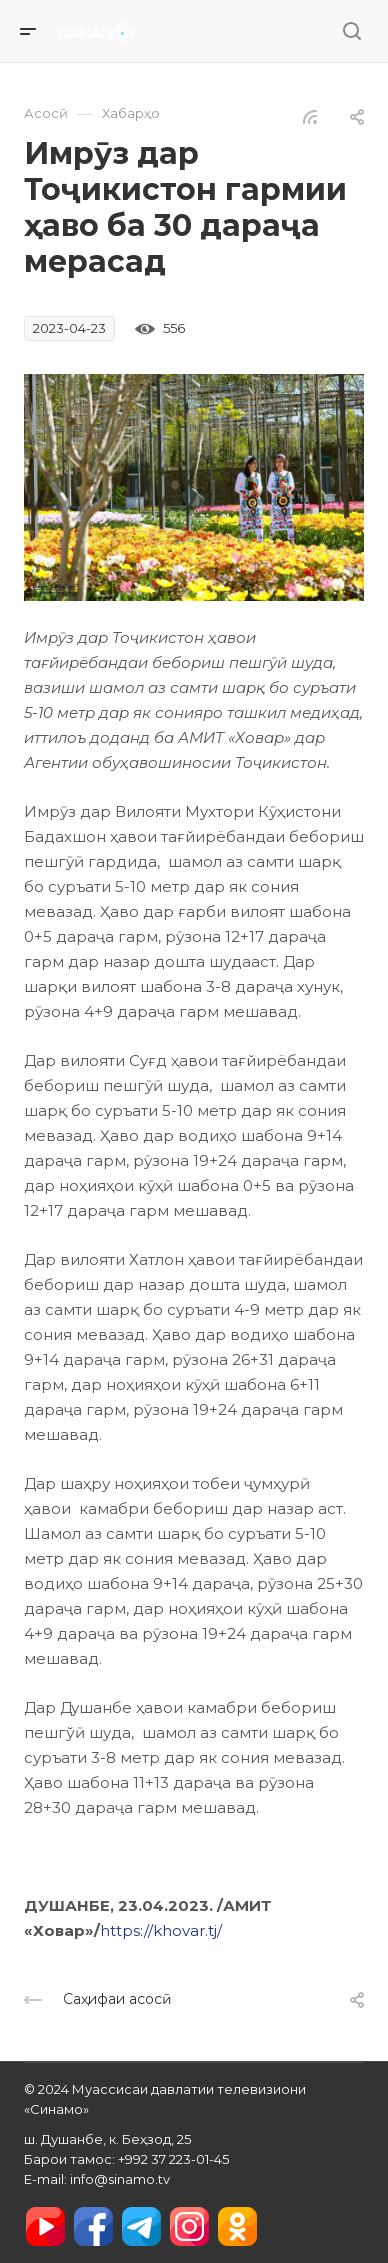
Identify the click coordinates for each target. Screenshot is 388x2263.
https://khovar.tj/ (161, 1930)
